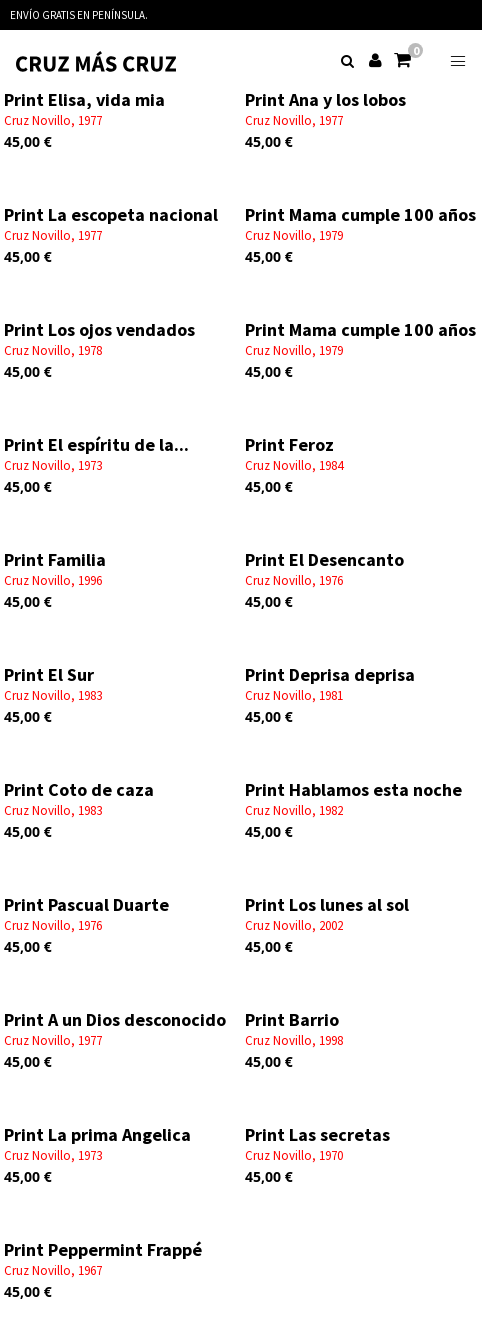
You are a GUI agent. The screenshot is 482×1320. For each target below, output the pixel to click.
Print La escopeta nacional (111, 214)
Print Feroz (289, 444)
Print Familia (55, 559)
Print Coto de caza (79, 789)
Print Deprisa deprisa (330, 674)
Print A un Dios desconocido (115, 1019)
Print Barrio (292, 1019)
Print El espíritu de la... (96, 444)
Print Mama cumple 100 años (360, 214)
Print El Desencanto (324, 559)
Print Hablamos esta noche (353, 789)
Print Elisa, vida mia (84, 99)
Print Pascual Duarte (86, 904)
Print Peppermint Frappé (103, 1249)
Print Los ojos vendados (99, 329)
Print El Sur (49, 674)
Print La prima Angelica (97, 1134)
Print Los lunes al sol (327, 904)
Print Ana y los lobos (325, 99)
